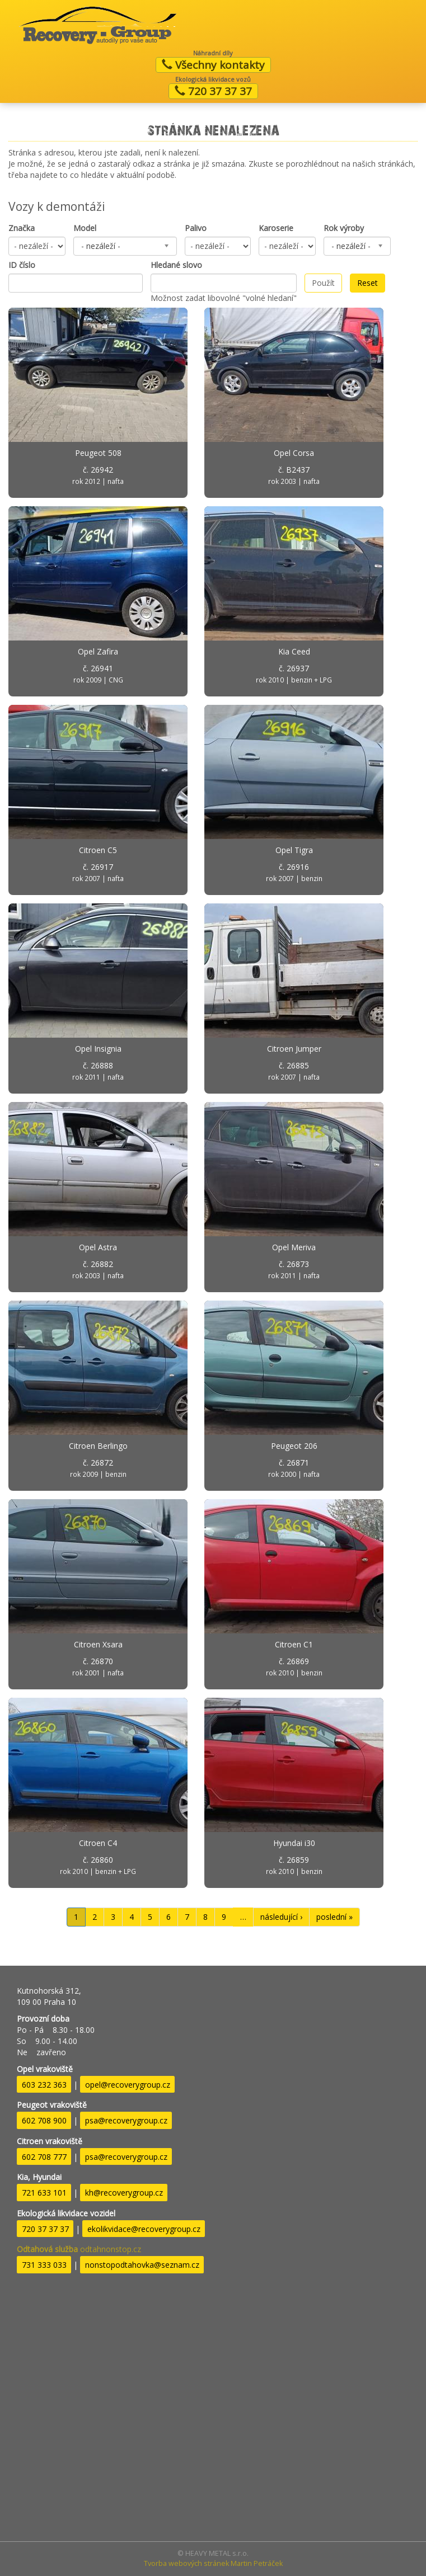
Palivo (196, 228)
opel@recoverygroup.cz (127, 2084)
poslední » (334, 1916)
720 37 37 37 (213, 91)
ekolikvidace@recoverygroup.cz (143, 2229)
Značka (21, 228)
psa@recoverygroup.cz (126, 2120)
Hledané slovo (176, 265)
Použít (323, 282)
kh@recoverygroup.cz (124, 2192)
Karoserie (276, 228)
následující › (281, 1916)
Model (84, 228)
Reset (367, 282)
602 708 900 (44, 2120)
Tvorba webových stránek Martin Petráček (213, 2563)
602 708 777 (44, 2156)
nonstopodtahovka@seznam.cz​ (142, 2264)
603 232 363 (44, 2084)
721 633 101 (44, 2192)
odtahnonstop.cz (79, 2249)
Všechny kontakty (213, 65)
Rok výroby (344, 228)
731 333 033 (44, 2264)
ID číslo (21, 265)
